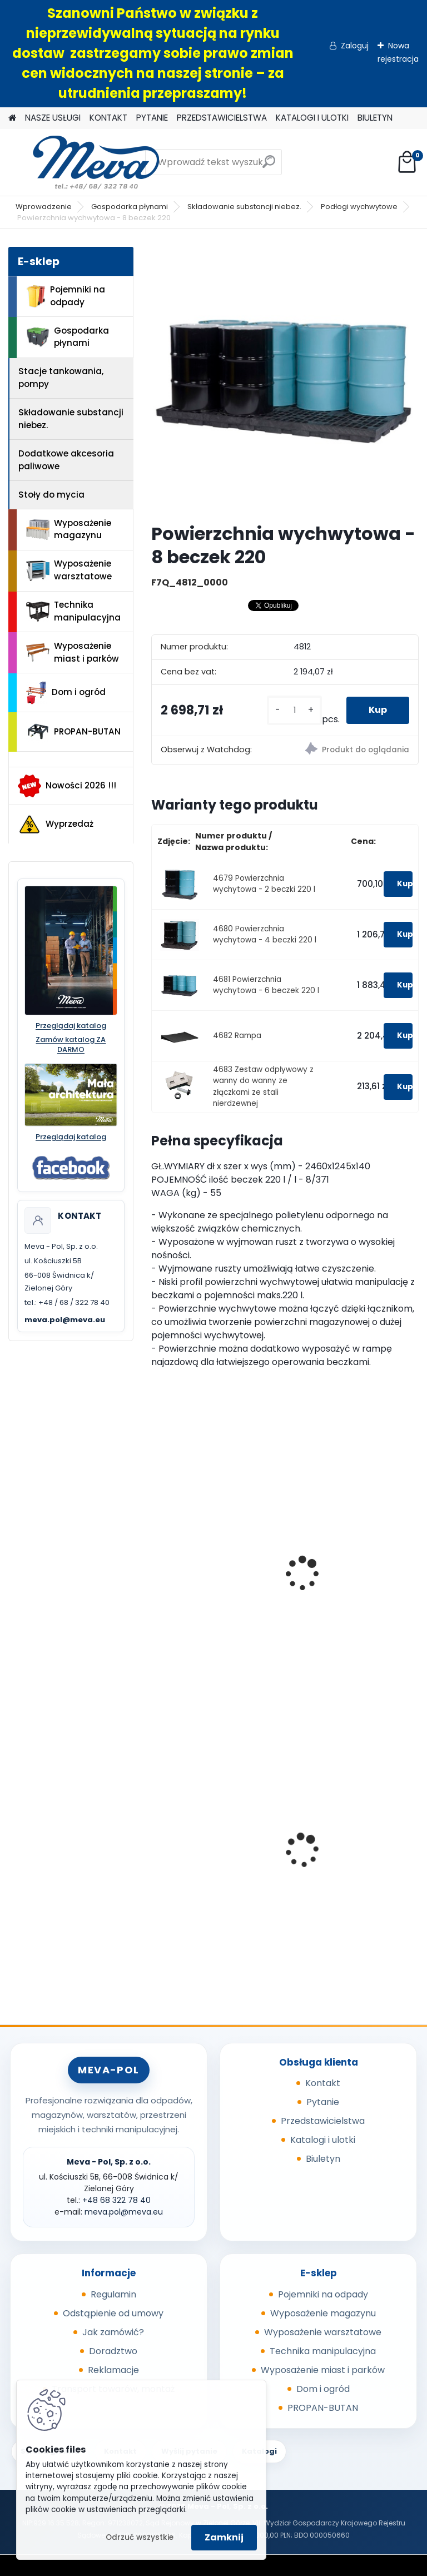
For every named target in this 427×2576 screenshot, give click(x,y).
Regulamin (113, 2294)
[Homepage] (12, 118)
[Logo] (84, 162)
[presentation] (156, 1561)
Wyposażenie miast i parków (72, 652)
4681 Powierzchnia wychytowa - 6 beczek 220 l (266, 985)
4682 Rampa (237, 1035)
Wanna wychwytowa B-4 (214, 1577)
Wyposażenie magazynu (68, 529)
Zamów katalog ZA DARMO (71, 1045)
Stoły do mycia (51, 494)
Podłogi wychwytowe (359, 206)
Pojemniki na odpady (65, 296)
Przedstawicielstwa (323, 2121)
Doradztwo (113, 2351)
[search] (268, 166)
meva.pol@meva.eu (64, 1319)
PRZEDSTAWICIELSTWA (222, 117)
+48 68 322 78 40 (116, 2200)
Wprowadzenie (44, 206)
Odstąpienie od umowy (113, 2313)
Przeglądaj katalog (71, 1026)
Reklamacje (113, 2370)
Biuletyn (323, 2158)
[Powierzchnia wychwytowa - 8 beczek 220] (285, 380)
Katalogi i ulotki (322, 2139)
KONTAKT (108, 117)
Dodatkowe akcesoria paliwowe (66, 460)
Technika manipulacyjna (73, 611)
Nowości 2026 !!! (67, 786)
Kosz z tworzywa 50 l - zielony (344, 1852)
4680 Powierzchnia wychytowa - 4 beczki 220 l (264, 934)
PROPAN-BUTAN (73, 731)
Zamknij (224, 2537)
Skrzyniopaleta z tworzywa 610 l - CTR (203, 1836)
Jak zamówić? (113, 2332)
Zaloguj (355, 45)
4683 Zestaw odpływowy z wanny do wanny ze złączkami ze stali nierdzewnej (263, 1086)
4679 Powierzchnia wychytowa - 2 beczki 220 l (264, 884)
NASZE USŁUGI (53, 117)
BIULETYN (375, 117)
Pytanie (322, 2102)
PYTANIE (152, 117)
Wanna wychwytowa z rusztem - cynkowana (346, 1583)
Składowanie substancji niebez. (244, 206)
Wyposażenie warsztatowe (69, 570)
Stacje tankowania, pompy (60, 377)
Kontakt (322, 2083)
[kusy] (294, 710)
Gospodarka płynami (129, 206)
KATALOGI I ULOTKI (312, 117)
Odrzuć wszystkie (139, 2537)
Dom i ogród (65, 692)
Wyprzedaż (55, 824)
